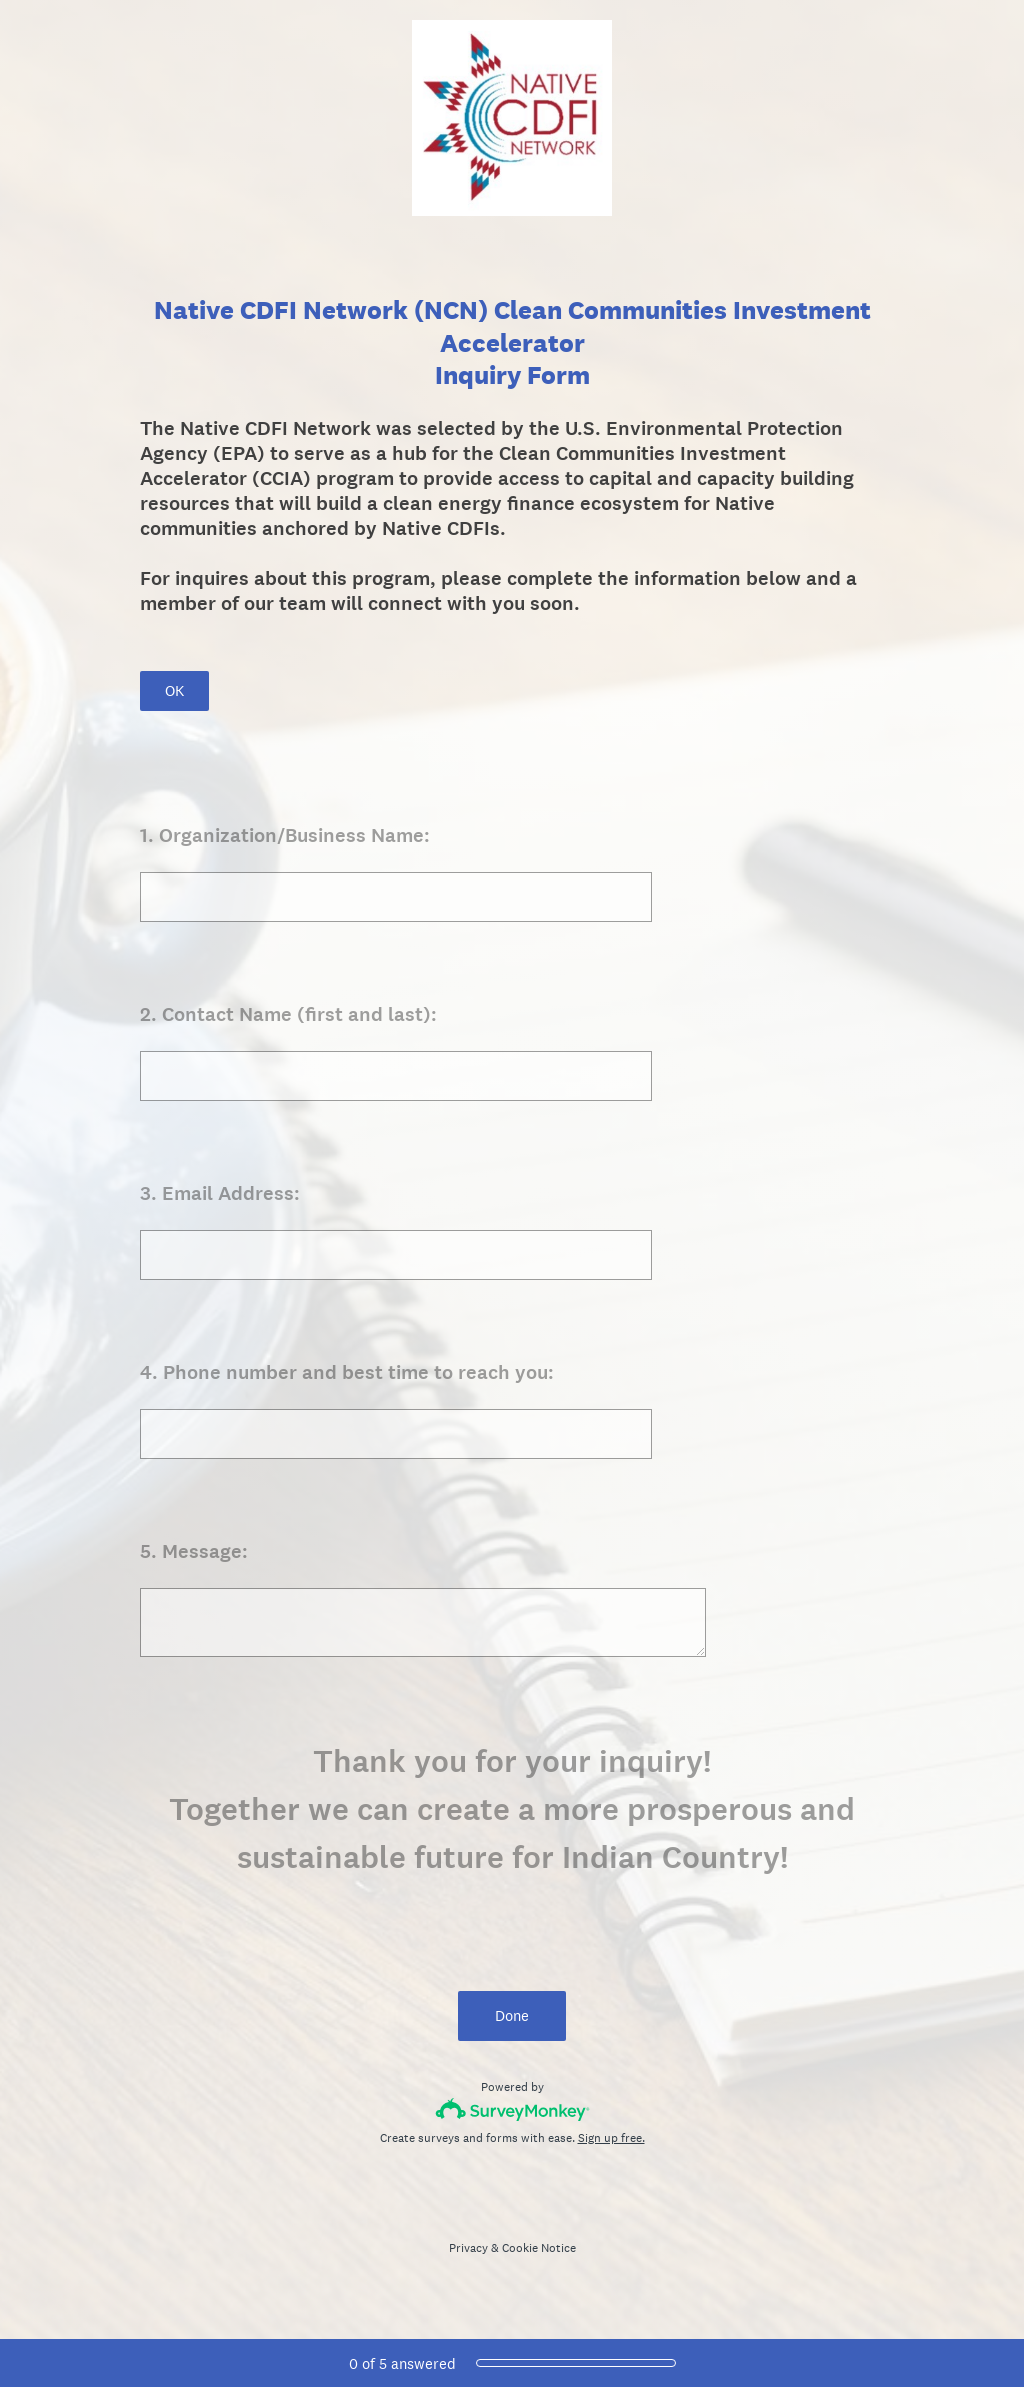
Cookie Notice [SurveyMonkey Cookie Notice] (539, 2248)
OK (174, 690)
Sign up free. (611, 2138)
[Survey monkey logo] (512, 2109)
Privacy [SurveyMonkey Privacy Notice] (468, 2248)
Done (512, 2015)
